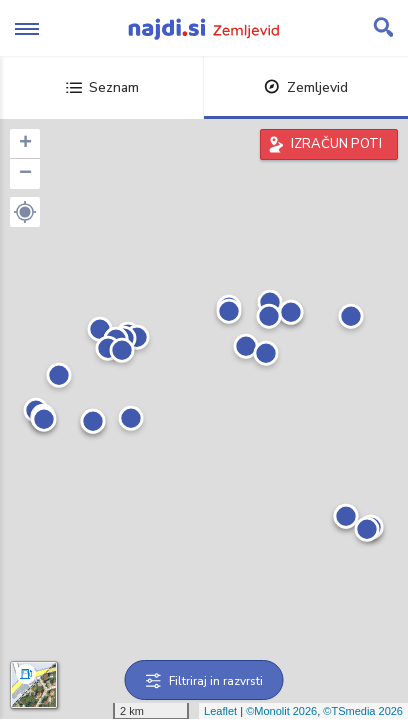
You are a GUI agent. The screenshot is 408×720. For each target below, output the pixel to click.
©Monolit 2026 (281, 711)
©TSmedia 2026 (363, 711)
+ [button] (25, 144)
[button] (25, 212)
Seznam (102, 87)
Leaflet (220, 711)
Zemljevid (306, 87)
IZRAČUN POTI (336, 144)
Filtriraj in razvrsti (204, 681)
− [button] (25, 174)
